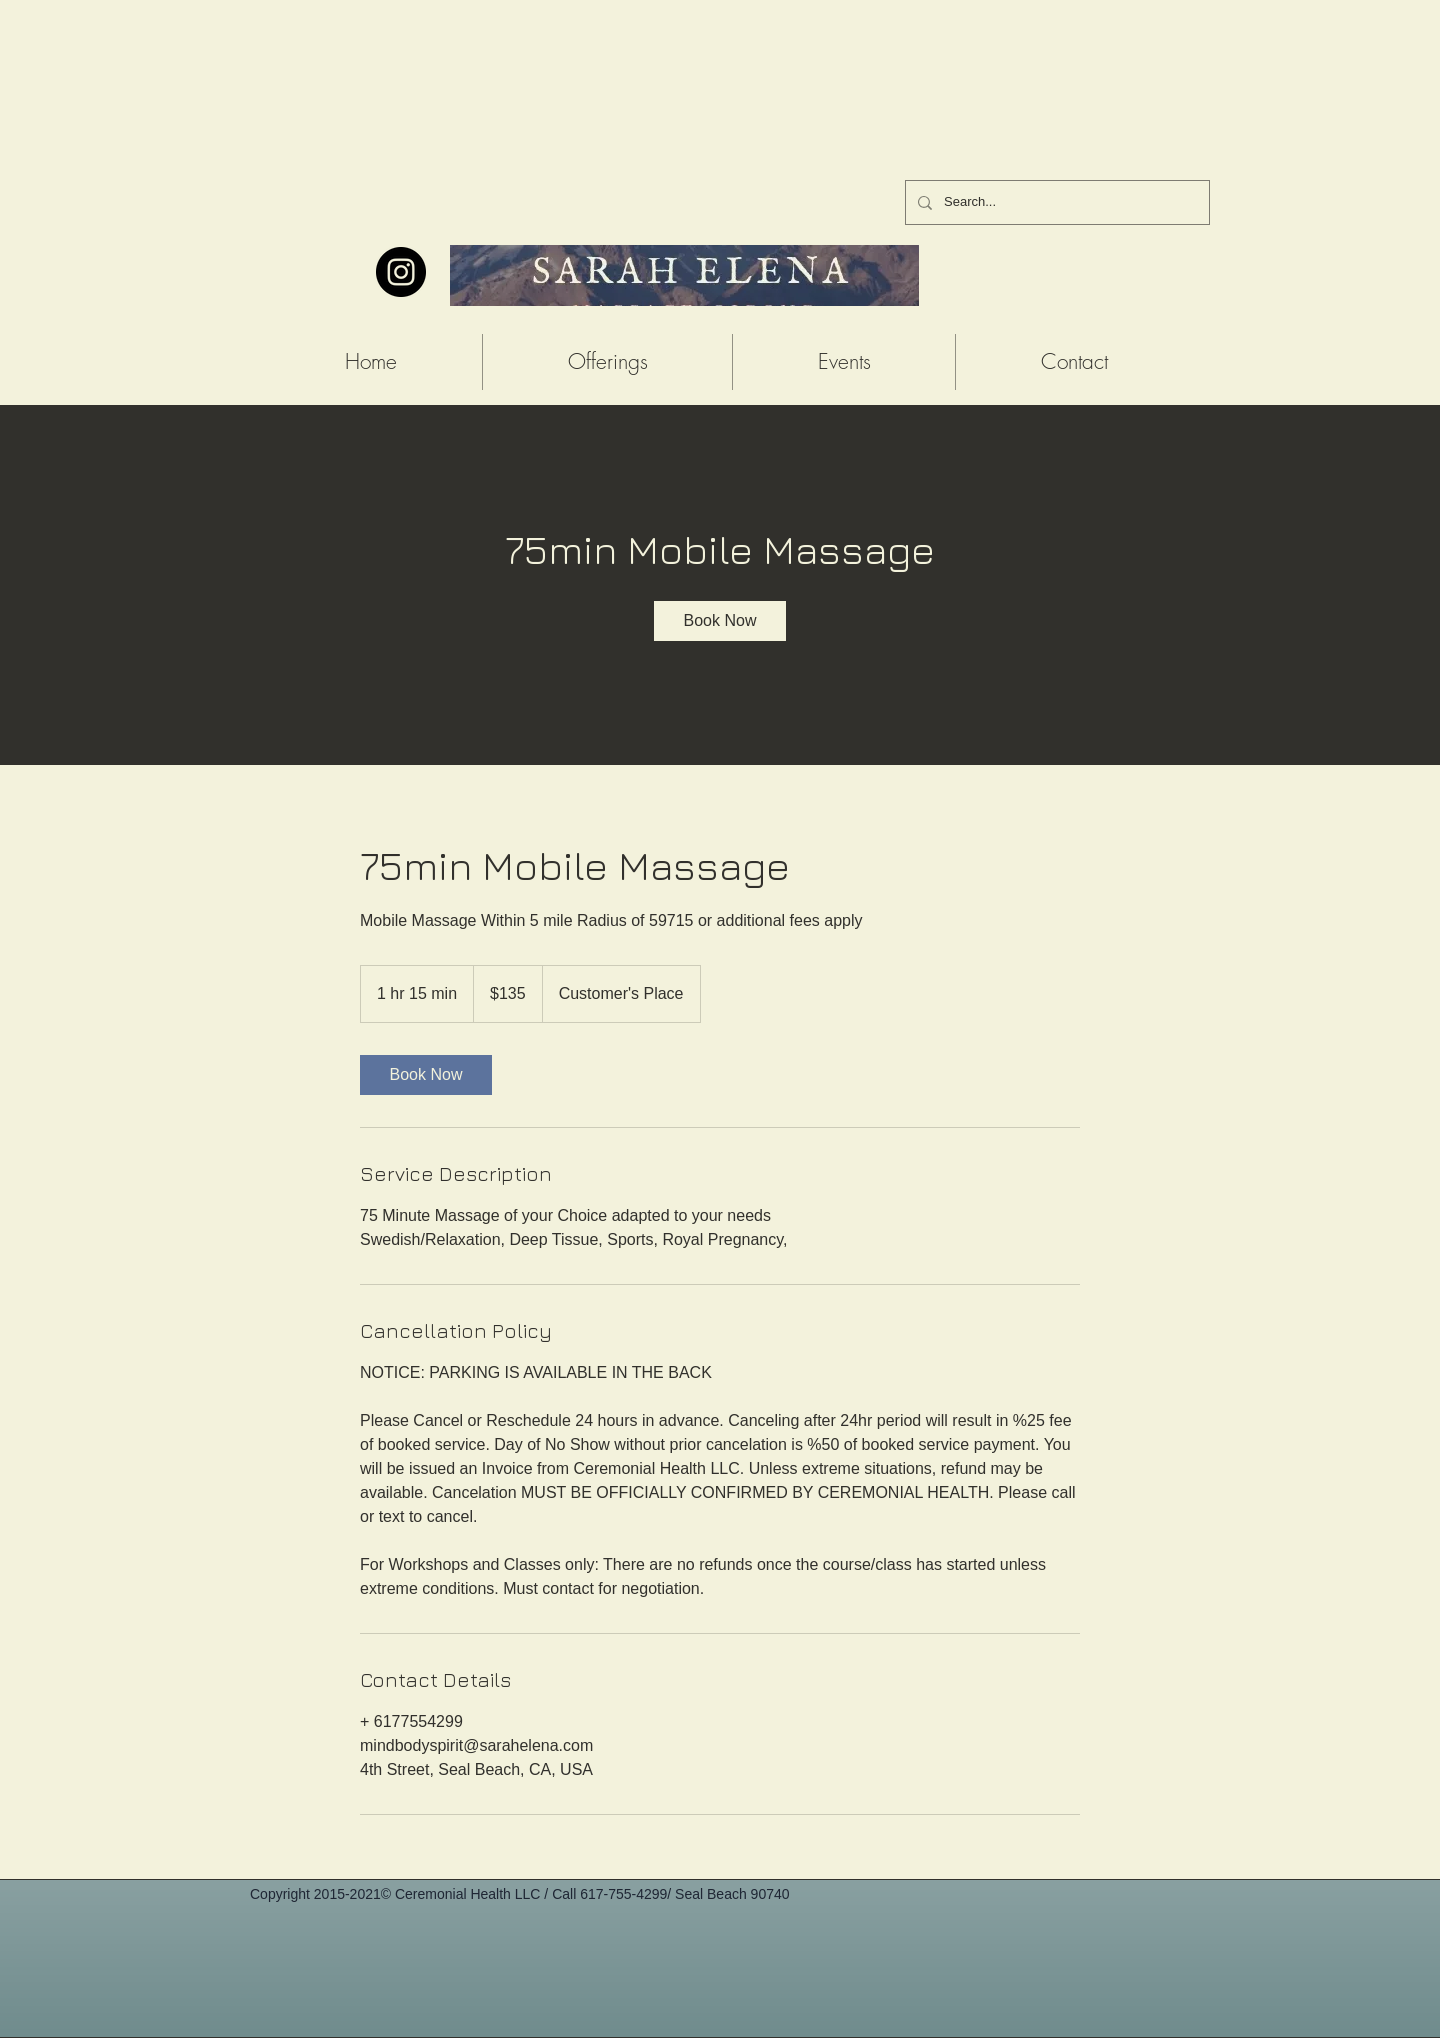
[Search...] (1055, 202)
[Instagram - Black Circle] (401, 272)
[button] (607, 362)
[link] (720, 621)
